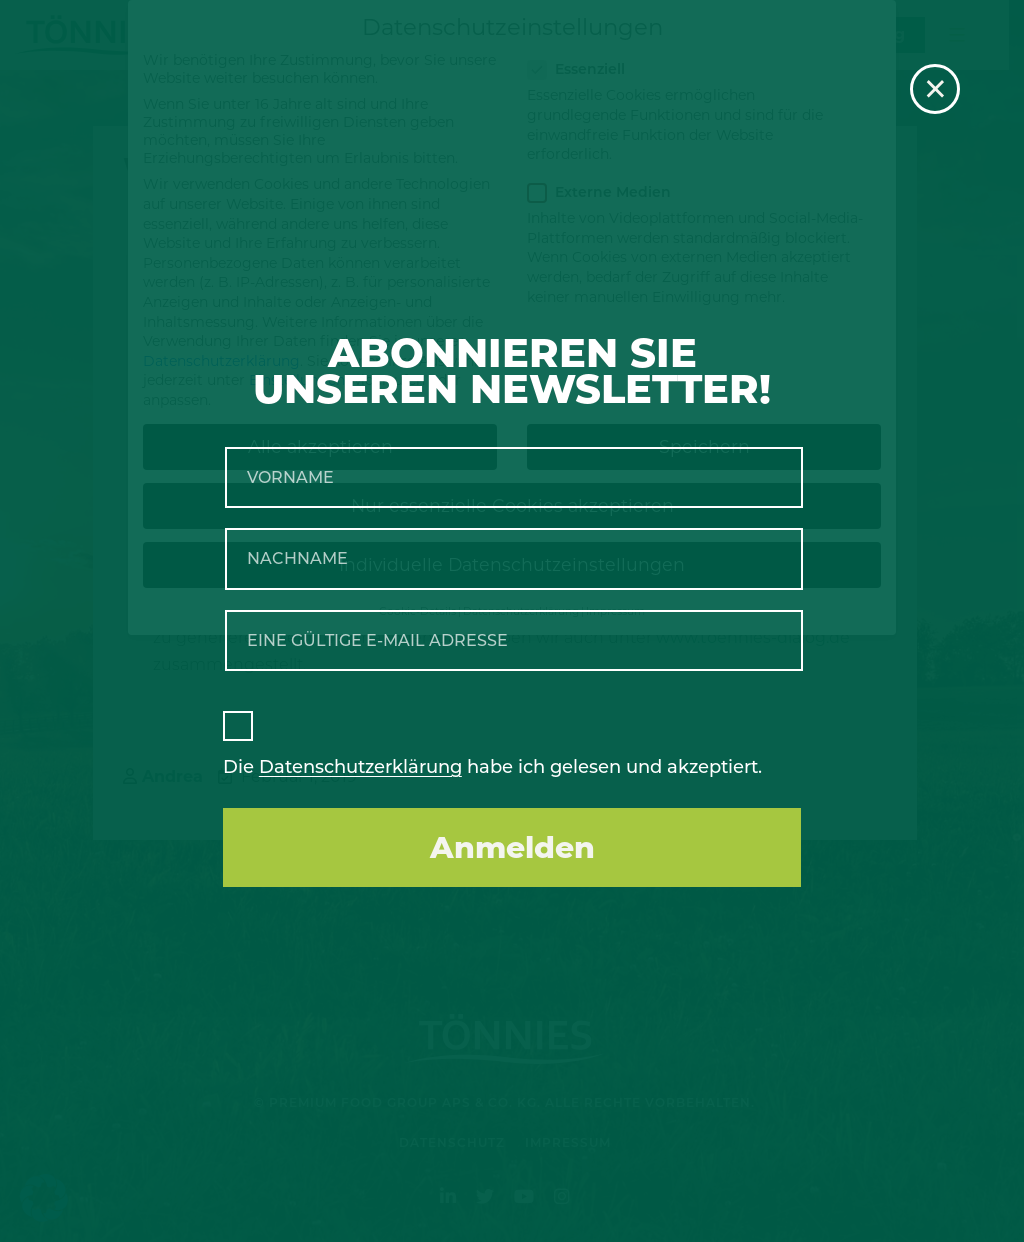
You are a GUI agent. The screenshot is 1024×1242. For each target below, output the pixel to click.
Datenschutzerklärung (360, 767)
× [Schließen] (935, 89)
